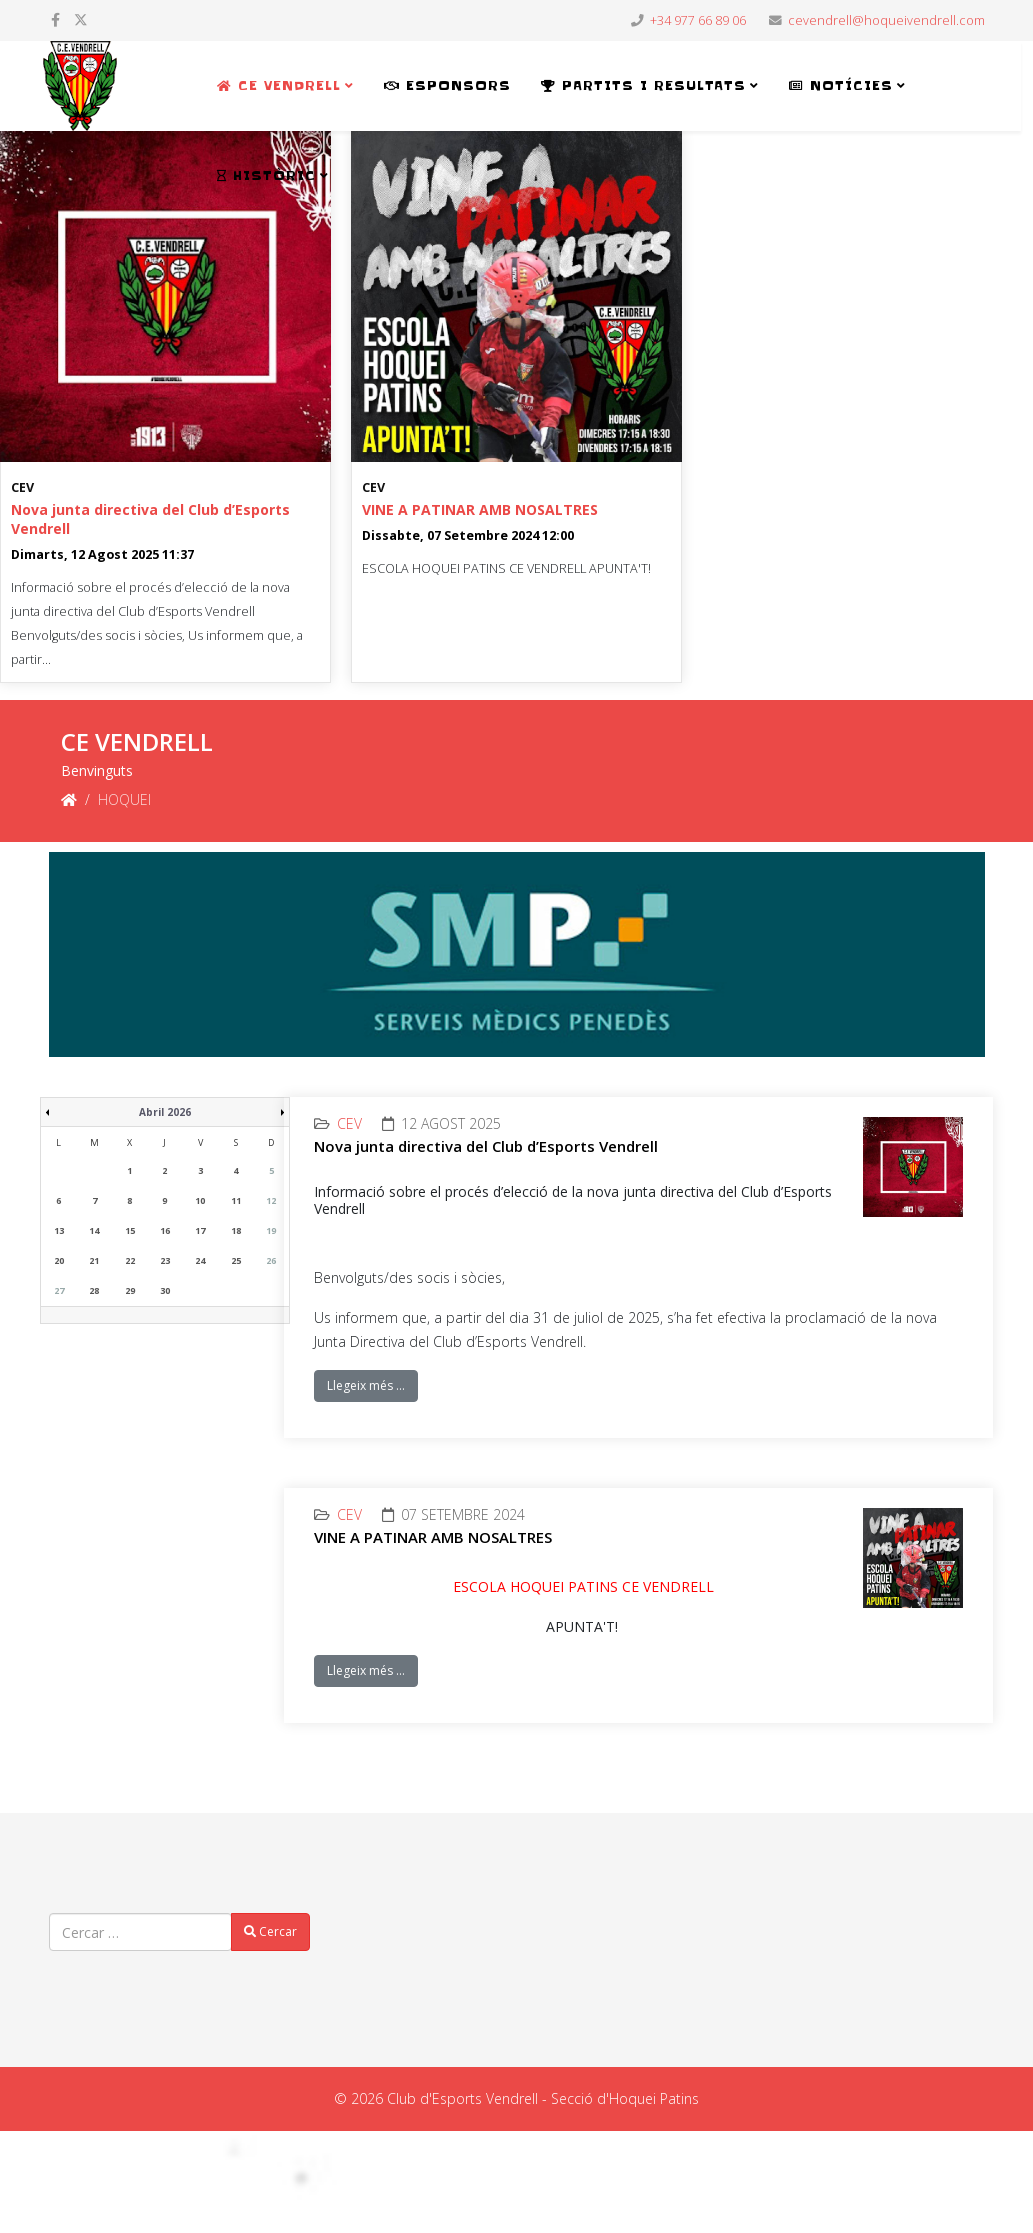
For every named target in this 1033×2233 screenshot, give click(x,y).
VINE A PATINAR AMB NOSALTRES (480, 509)
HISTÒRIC (266, 175)
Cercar (270, 1931)
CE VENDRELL (279, 85)
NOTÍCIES (841, 85)
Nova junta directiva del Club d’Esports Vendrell (486, 1146)
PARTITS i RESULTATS (643, 85)
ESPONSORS (447, 85)
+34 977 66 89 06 (698, 20)
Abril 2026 (165, 1112)
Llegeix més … (366, 1385)
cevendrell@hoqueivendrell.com (886, 20)
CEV (22, 487)
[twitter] (81, 19)
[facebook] (55, 19)
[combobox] (140, 1932)
